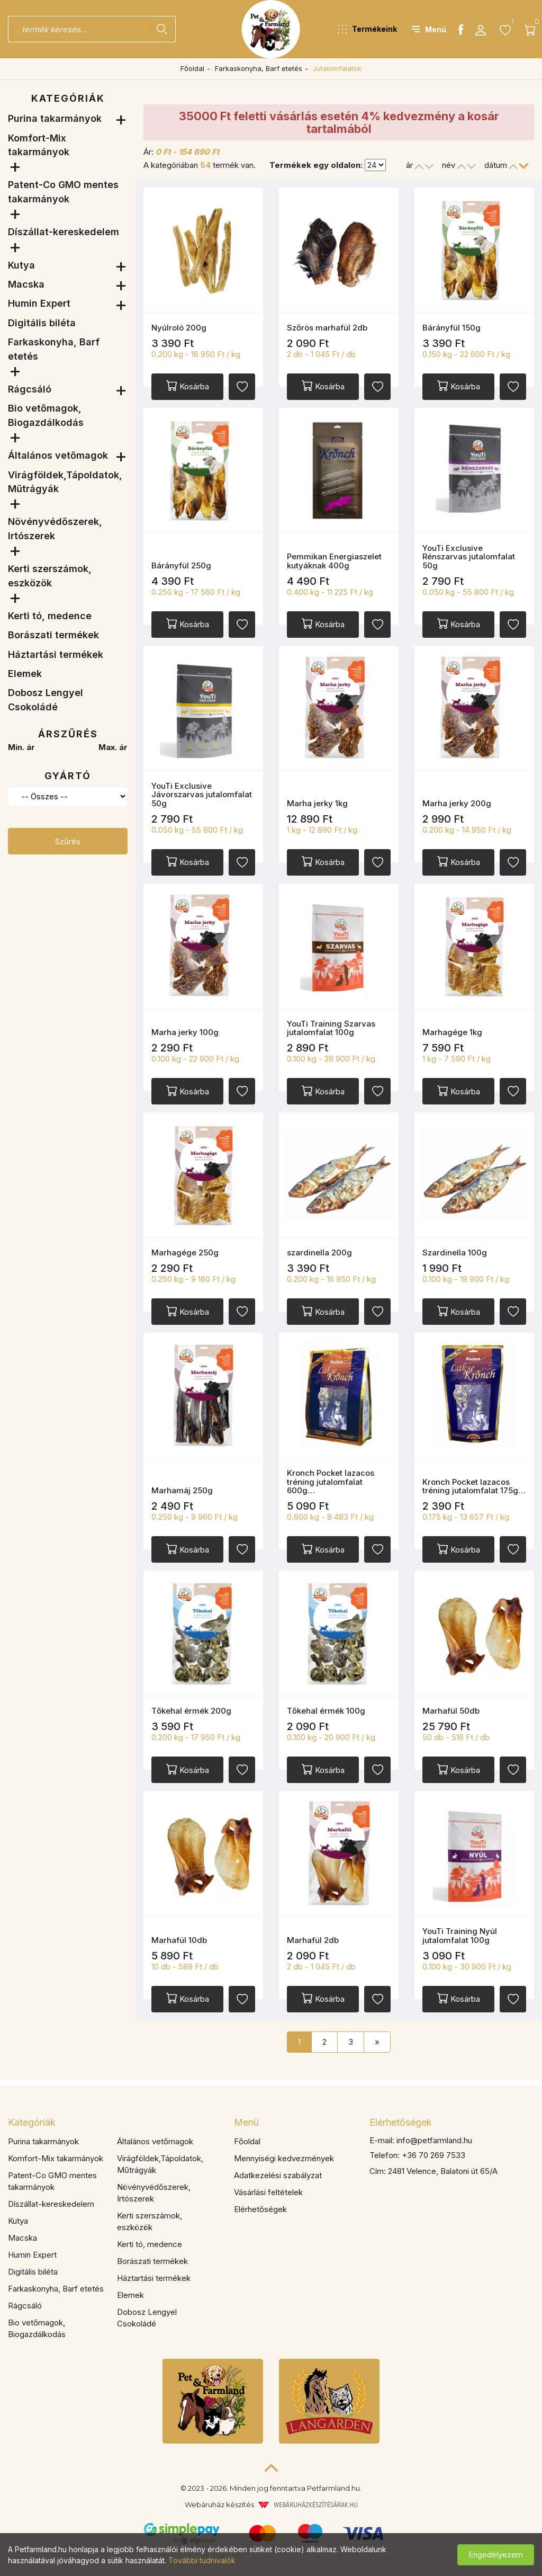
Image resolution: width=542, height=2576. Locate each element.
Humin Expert (39, 303)
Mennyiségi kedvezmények (284, 2158)
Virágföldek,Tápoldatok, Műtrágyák (65, 481)
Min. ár (21, 747)
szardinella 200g (319, 1252)
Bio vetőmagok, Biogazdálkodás (46, 415)
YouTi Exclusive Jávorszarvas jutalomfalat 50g (201, 794)
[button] (367, 29)
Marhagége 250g (185, 1252)
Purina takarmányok (55, 118)
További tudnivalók (202, 2560)
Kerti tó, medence (50, 615)
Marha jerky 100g (185, 1032)
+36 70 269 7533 (433, 2155)
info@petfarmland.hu (434, 2140)
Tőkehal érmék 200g (191, 1711)
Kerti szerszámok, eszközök (50, 575)
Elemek (25, 673)
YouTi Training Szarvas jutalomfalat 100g (331, 1028)
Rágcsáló (29, 389)
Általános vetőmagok (58, 455)
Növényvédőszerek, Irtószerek (55, 528)
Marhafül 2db (313, 1940)
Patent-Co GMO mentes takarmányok (63, 191)
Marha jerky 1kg (317, 803)
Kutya (21, 265)
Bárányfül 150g (451, 328)
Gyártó (67, 775)
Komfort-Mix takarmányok (38, 144)
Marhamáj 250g (182, 1490)
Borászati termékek (53, 634)
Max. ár (113, 747)
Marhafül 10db (179, 1940)
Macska (26, 284)
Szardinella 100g (454, 1252)
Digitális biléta (42, 322)
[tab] (113, 2122)
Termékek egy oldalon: (316, 165)
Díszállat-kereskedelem (63, 231)
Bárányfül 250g (181, 565)
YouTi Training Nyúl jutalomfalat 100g (459, 1935)
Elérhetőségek (260, 2209)
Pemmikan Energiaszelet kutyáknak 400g (334, 561)
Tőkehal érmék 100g (326, 1711)
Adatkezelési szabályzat (278, 2175)
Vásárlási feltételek (268, 2192)
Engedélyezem (495, 2555)
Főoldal (192, 68)
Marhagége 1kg (452, 1032)
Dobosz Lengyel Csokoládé (45, 699)
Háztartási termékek (55, 654)
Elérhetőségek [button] (400, 2122)
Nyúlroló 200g (178, 328)
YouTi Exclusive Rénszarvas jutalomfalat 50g (468, 557)
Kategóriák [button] (32, 2122)
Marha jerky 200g (456, 803)
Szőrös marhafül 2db (327, 328)
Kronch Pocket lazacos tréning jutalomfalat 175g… (474, 1486)
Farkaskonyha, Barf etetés (258, 68)
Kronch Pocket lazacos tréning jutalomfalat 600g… (330, 1481)
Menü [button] (246, 2122)
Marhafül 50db (451, 1711)
